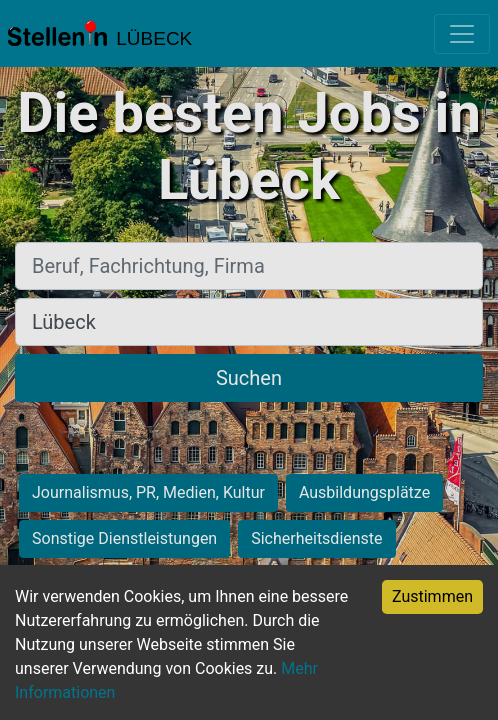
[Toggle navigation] (462, 34)
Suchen (249, 378)
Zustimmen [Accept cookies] (432, 596)
